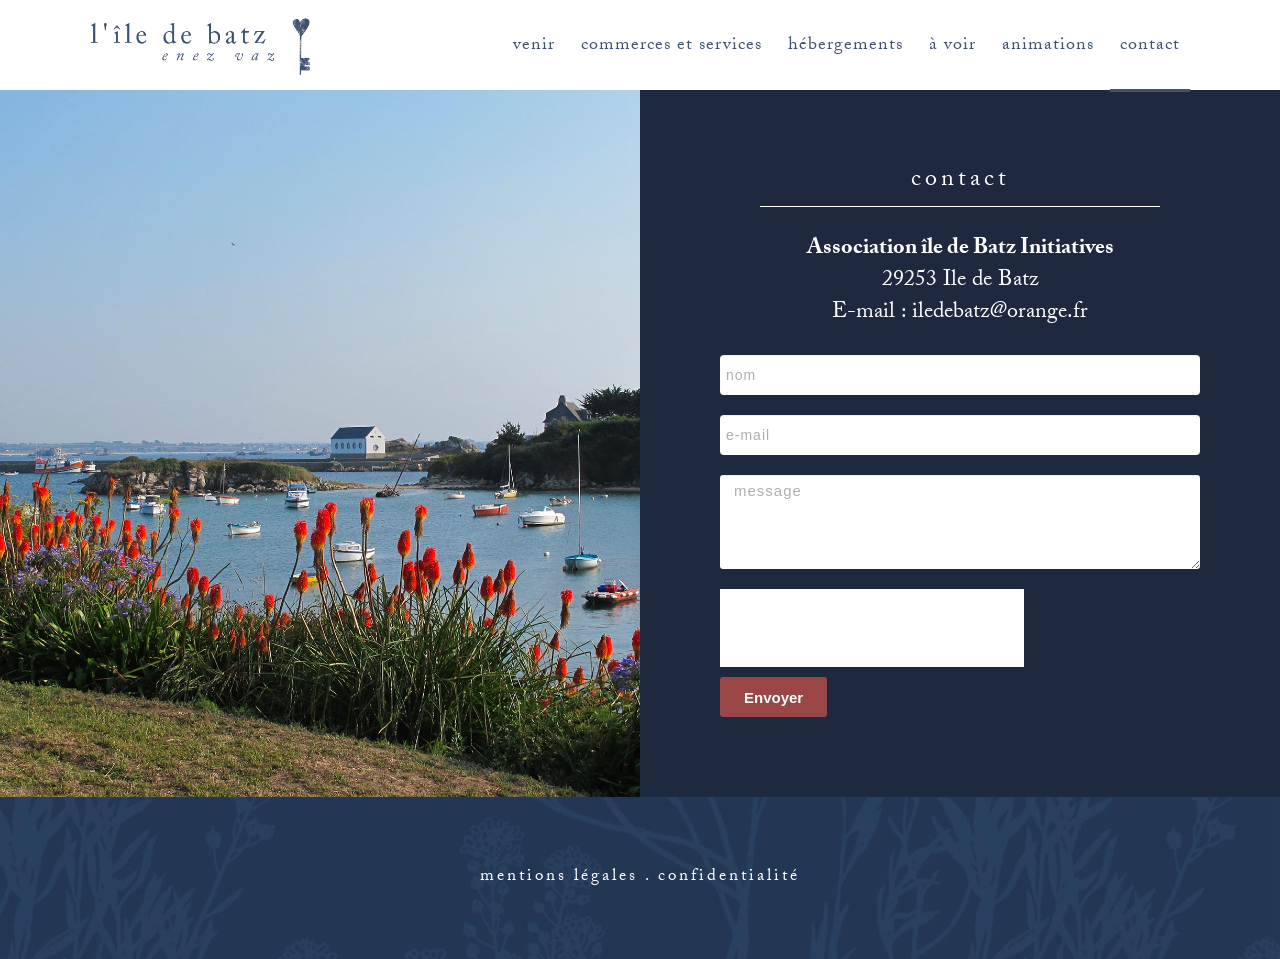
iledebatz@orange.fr (1000, 313)
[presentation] (872, 628)
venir (534, 46)
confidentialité (729, 877)
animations (1048, 46)
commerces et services (671, 46)
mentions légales (559, 877)
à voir (952, 46)
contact (1150, 46)
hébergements (845, 46)
